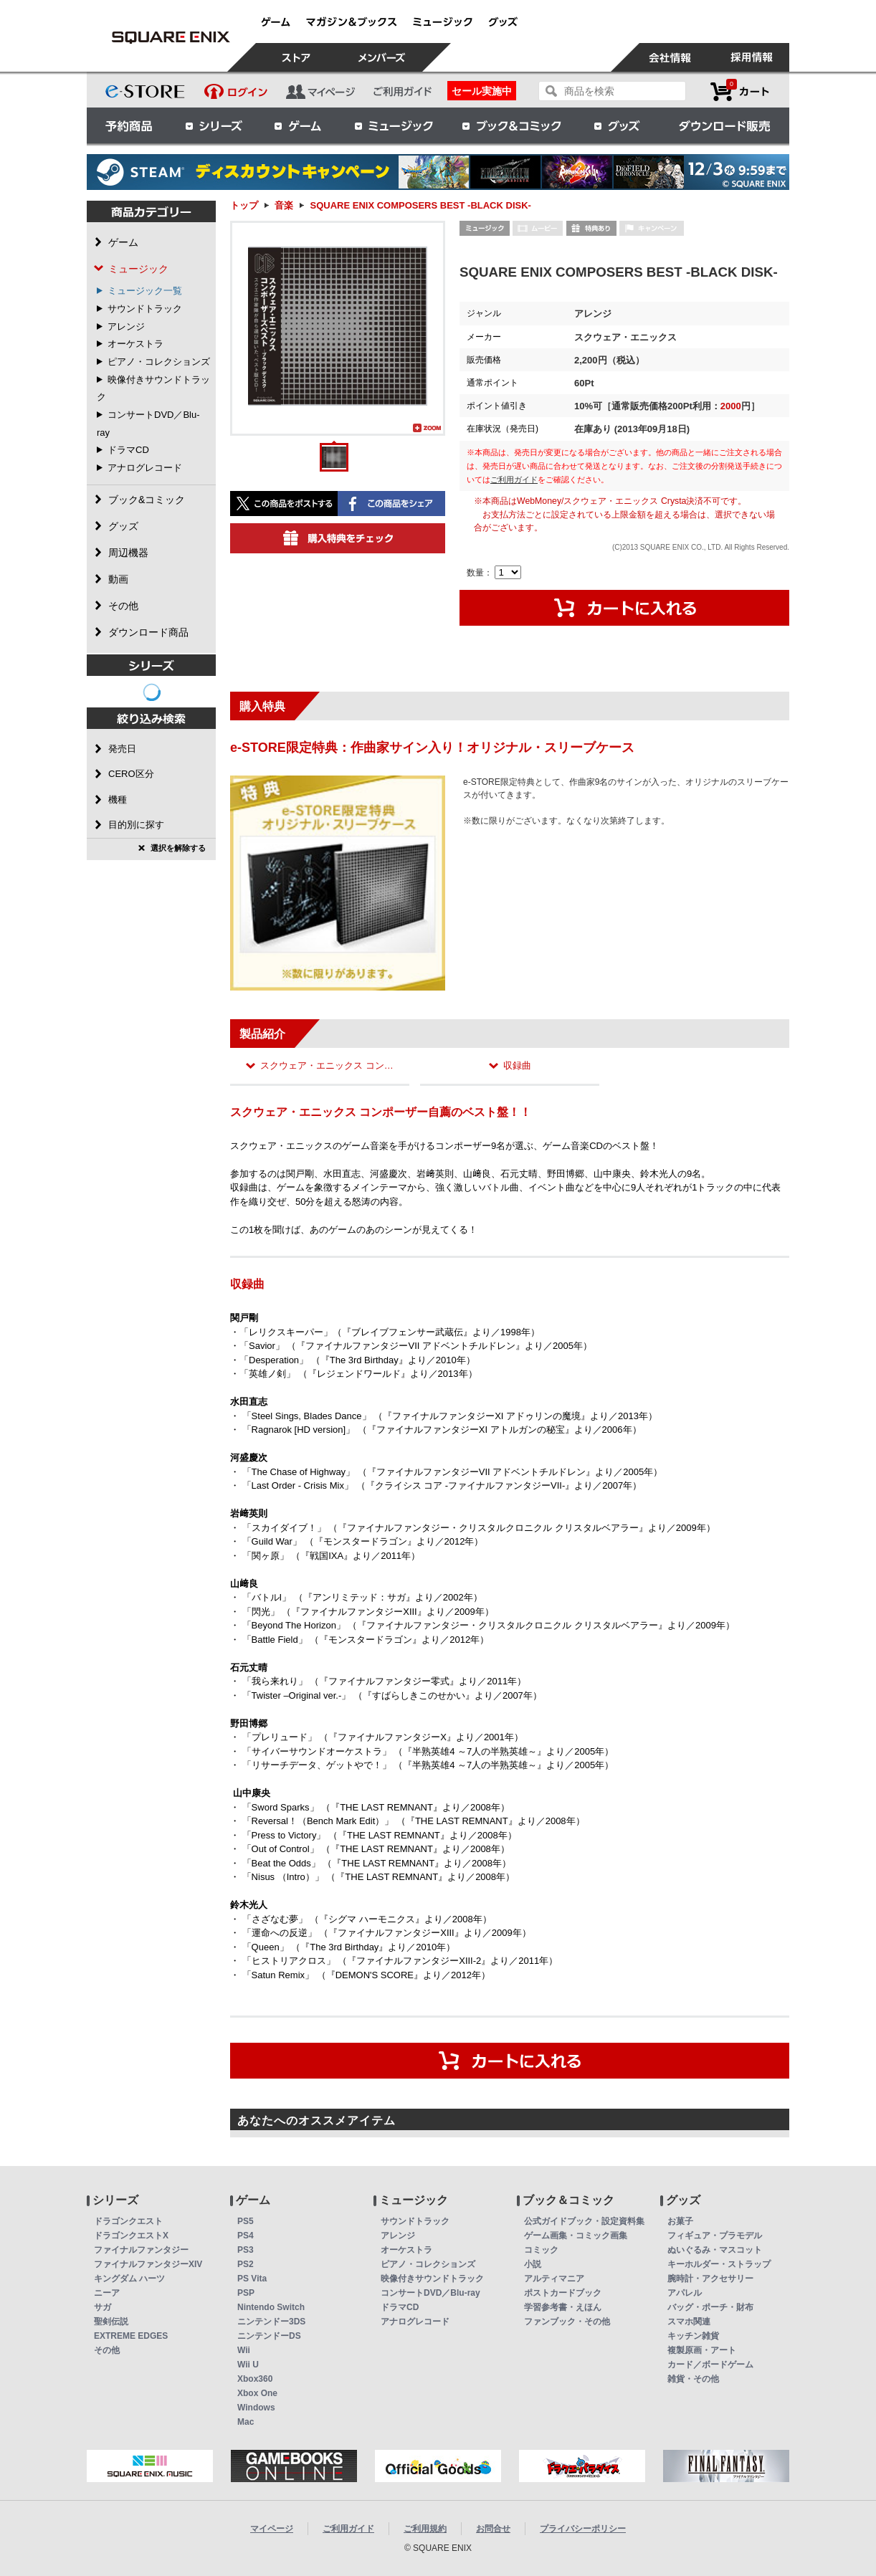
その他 (107, 2350)
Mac (245, 2422)
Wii (243, 2350)
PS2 (245, 2264)
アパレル (684, 2293)
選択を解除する (178, 848)
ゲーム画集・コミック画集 (575, 2236)
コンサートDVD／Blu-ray (430, 2293)
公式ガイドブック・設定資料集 (584, 2221)
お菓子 (680, 2221)
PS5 (245, 2221)
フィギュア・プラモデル (714, 2236)
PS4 (245, 2236)
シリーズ (213, 125)
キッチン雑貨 (693, 2336)
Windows (256, 2408)
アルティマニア (554, 2279)
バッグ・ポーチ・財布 (710, 2307)
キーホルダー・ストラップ (719, 2264)
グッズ (618, 125)
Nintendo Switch (271, 2307)
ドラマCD (128, 449)
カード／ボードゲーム (710, 2365)
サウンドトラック (145, 308)
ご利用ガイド (514, 479)
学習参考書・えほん (562, 2307)
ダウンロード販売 (724, 125)
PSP (245, 2293)
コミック (541, 2250)
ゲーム (298, 125)
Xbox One (257, 2393)
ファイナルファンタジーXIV (148, 2264)
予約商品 (129, 125)
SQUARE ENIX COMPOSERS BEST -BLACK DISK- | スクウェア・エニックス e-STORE (170, 37)
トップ (244, 205)
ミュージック (394, 125)
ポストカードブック (562, 2293)
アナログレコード (145, 467)
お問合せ (493, 2529)
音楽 (284, 205)
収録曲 (517, 1065)
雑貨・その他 (693, 2379)
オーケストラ (135, 343)
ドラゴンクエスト (128, 2221)
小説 (532, 2264)
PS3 (245, 2250)
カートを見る (740, 91)
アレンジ (126, 326)
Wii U (248, 2365)
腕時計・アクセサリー (710, 2279)
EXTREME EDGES (131, 2336)
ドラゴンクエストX (131, 2236)
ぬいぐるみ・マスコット (714, 2250)
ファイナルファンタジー (141, 2250)
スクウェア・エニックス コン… (327, 1065)
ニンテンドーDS (269, 2336)
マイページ (271, 2529)
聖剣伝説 (111, 2322)
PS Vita (252, 2279)
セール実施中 (482, 91)
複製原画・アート (701, 2350)
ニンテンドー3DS (271, 2322)
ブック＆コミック (511, 125)
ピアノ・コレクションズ (159, 361)
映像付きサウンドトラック (432, 2279)
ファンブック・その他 (567, 2322)
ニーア (107, 2293)
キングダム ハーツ (129, 2279)
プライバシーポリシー (583, 2529)
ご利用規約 (425, 2529)
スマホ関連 (688, 2322)
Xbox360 (254, 2379)
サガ (102, 2307)
